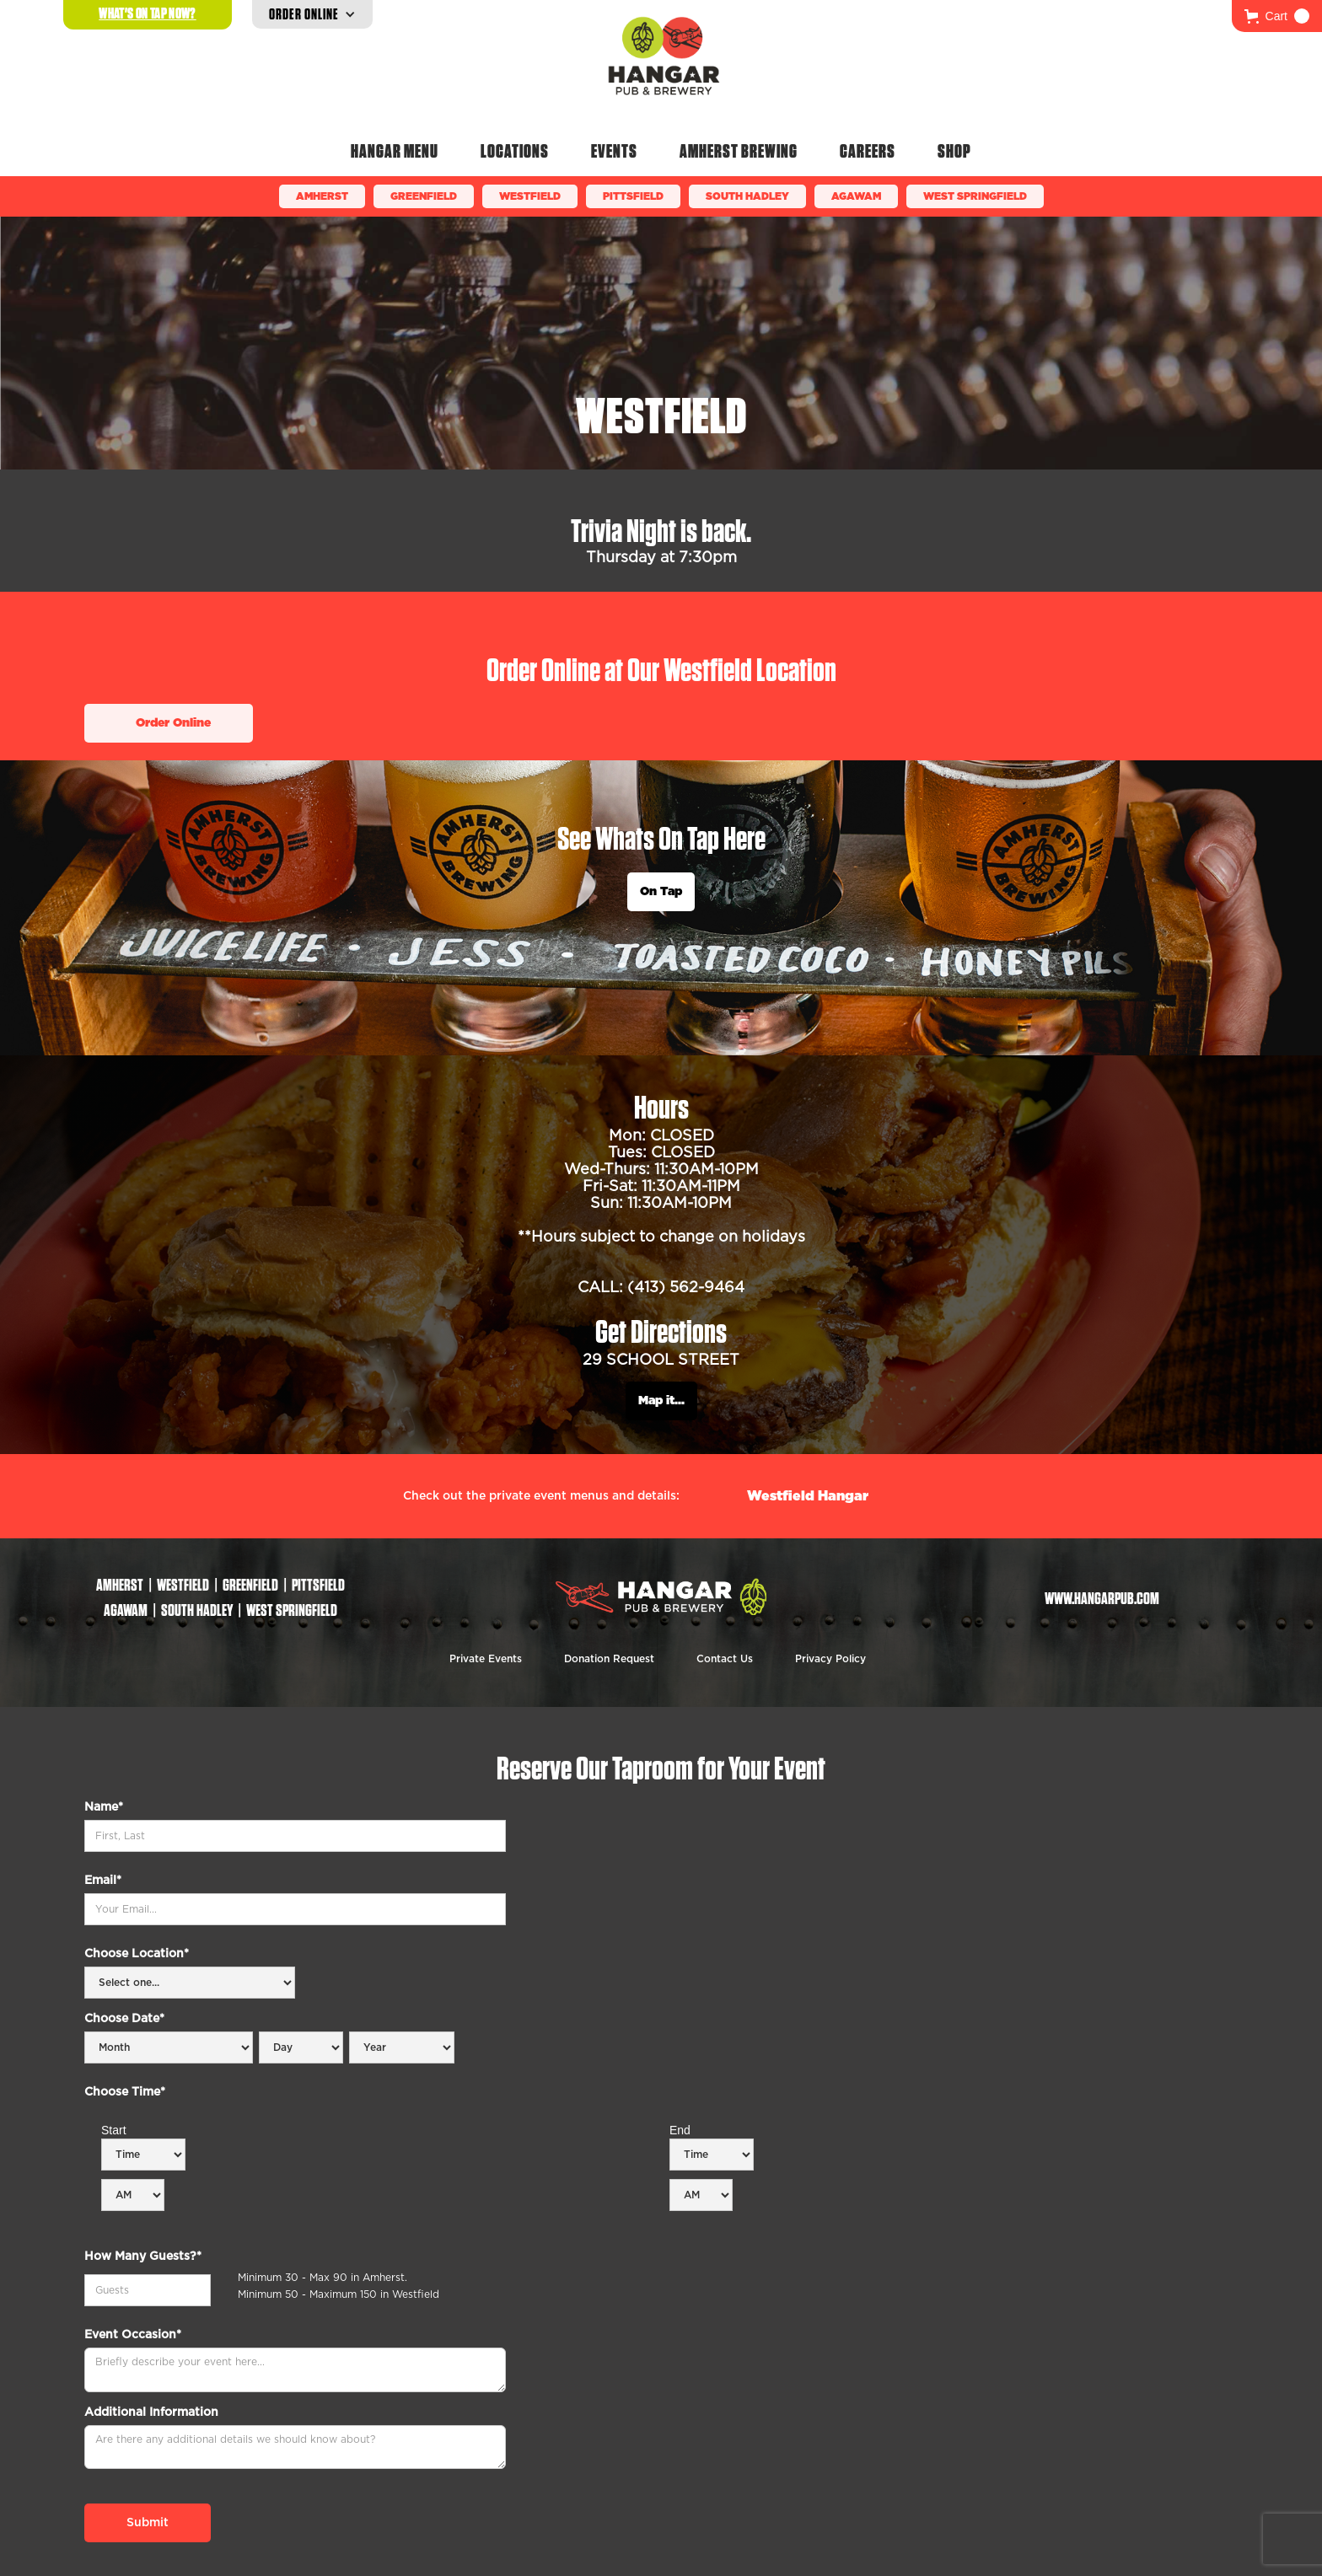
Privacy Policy (830, 1659)
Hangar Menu (394, 151)
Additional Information (151, 2412)
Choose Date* (124, 2019)
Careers (867, 151)
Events (614, 151)
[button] (1277, 16)
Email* (102, 1880)
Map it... (661, 1401)
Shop (954, 151)
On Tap (661, 892)
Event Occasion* (132, 2335)
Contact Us (724, 1659)
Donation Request (609, 1659)
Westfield (530, 196)
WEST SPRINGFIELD (975, 196)
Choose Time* (124, 2092)
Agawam (856, 196)
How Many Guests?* (143, 2256)
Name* (103, 1807)
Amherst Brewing (739, 151)
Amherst (322, 196)
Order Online (173, 723)
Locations (515, 151)
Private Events (485, 1659)
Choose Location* (136, 1954)
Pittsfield (633, 196)
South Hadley (747, 196)
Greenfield (423, 196)
